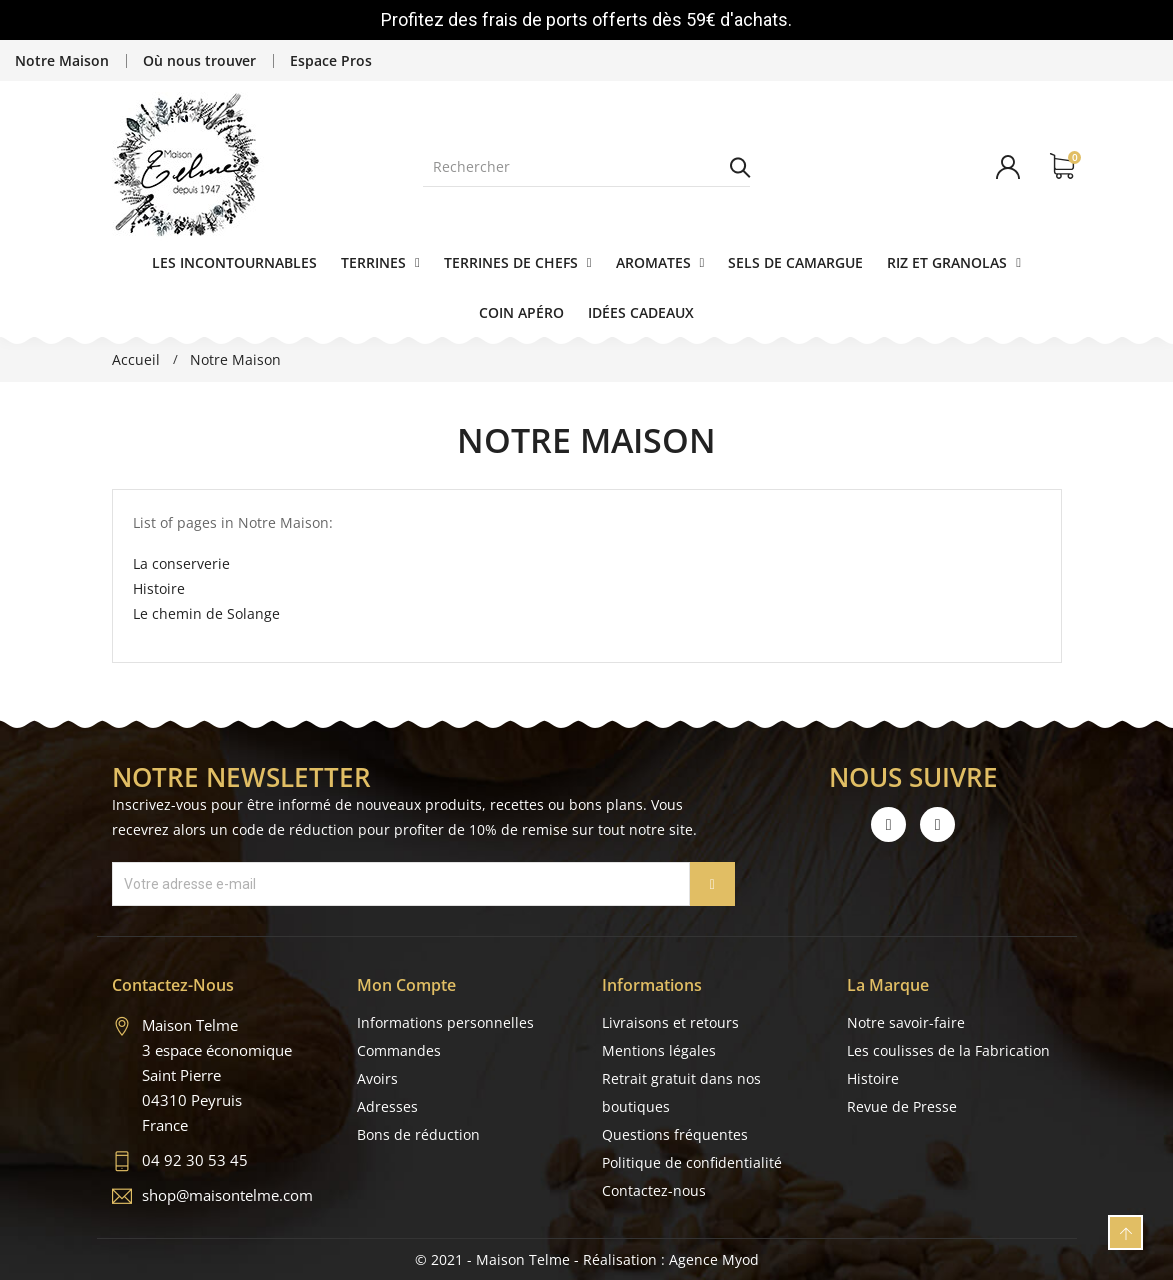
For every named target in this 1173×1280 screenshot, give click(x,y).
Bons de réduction (418, 1134)
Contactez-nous (654, 1190)
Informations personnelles (445, 1022)
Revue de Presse (902, 1106)
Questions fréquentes (675, 1134)
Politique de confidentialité (692, 1162)
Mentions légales (659, 1050)
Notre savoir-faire (906, 1022)
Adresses (387, 1106)
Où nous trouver (199, 60)
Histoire (159, 588)
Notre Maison (62, 60)
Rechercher (740, 167)
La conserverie (181, 563)
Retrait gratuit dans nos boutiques (681, 1092)
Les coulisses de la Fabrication (948, 1050)
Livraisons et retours (670, 1022)
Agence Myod (714, 1259)
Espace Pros (331, 60)
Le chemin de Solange (206, 613)
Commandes (399, 1050)
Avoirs (377, 1078)
